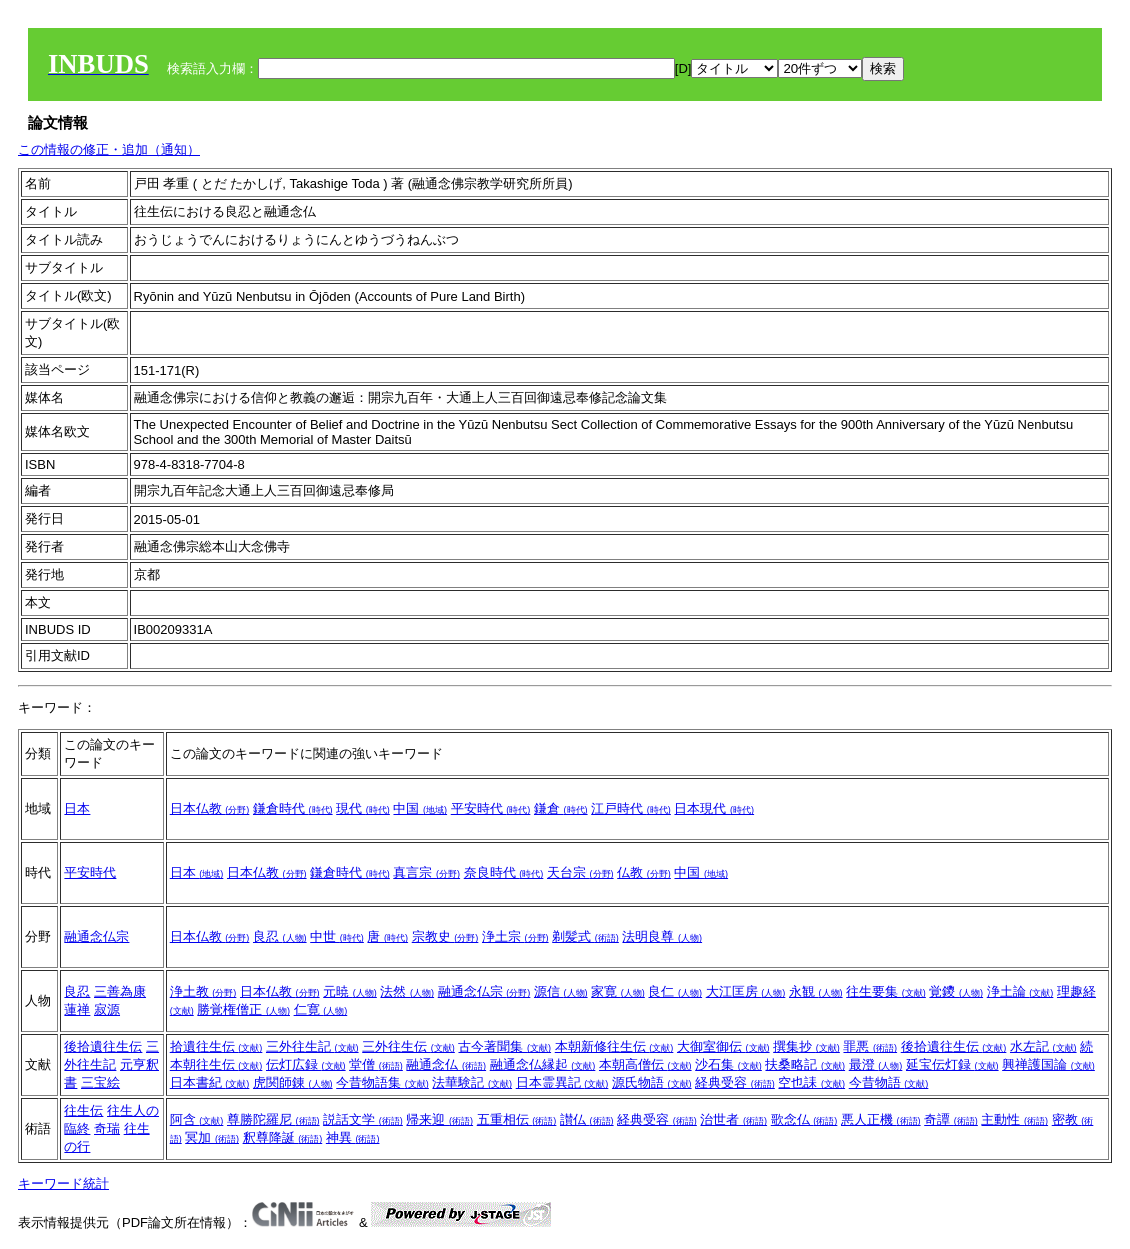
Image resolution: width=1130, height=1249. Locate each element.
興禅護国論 (1048, 1064)
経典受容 (735, 1082)
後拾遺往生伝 (103, 1046)
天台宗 (580, 872)
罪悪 (870, 1046)
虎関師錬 (293, 1082)
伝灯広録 (306, 1064)
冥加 (212, 1137)
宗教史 (445, 936)
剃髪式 (585, 936)
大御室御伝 (723, 1046)
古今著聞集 (504, 1046)
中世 (337, 936)
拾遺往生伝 (216, 1046)
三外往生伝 (408, 1046)
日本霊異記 (562, 1082)
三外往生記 (312, 1046)
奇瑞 (107, 1128)
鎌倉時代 (293, 808)
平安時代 (491, 808)
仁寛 (321, 1009)
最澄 (876, 1064)
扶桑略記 (805, 1064)
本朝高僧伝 (645, 1064)
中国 (420, 808)
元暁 (350, 991)
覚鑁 (956, 991)
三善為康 (120, 991)
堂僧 (376, 1064)
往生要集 (886, 991)
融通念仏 (446, 1064)
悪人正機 (881, 1119)
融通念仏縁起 (543, 1064)
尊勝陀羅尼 (273, 1119)
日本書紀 (210, 1082)
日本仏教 (210, 808)
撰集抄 (806, 1046)
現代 (363, 808)
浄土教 (203, 991)
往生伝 (83, 1110)
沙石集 (728, 1064)
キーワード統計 (63, 1183)
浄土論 (1020, 991)
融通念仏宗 (96, 936)
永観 (816, 991)
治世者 (733, 1119)
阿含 (197, 1119)
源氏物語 (652, 1082)
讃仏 (587, 1119)
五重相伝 (517, 1119)
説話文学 (363, 1119)
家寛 (618, 991)
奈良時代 (504, 872)
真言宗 (426, 872)
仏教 (644, 872)
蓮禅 (77, 1009)
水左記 (1043, 1046)
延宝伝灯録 (952, 1064)
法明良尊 (662, 936)
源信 (561, 991)
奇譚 (951, 1119)
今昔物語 (889, 1082)
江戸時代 (631, 808)
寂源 (107, 1009)
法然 (407, 991)
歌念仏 (804, 1119)
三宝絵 (100, 1082)
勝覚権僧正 (243, 1009)
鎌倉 (561, 808)
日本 (77, 808)
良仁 (675, 991)
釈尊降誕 (283, 1137)
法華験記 (472, 1082)
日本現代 (714, 808)
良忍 (280, 936)
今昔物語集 (382, 1082)
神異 (353, 1137)
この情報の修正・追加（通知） (109, 149)
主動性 (1014, 1119)
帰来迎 (439, 1119)
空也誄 (811, 1082)
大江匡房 (746, 991)
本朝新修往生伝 (614, 1046)
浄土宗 (515, 936)
